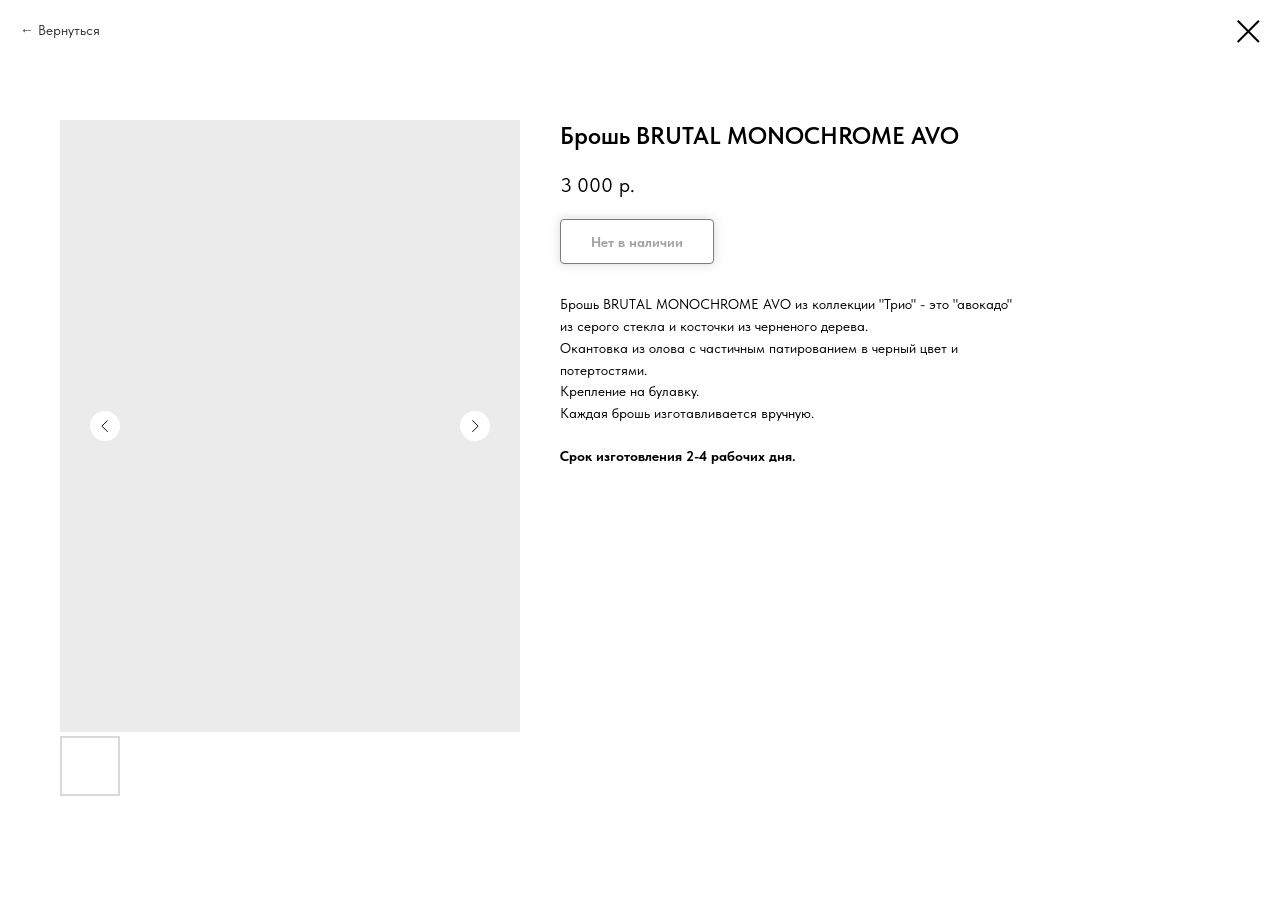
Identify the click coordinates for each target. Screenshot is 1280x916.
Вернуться (69, 30)
